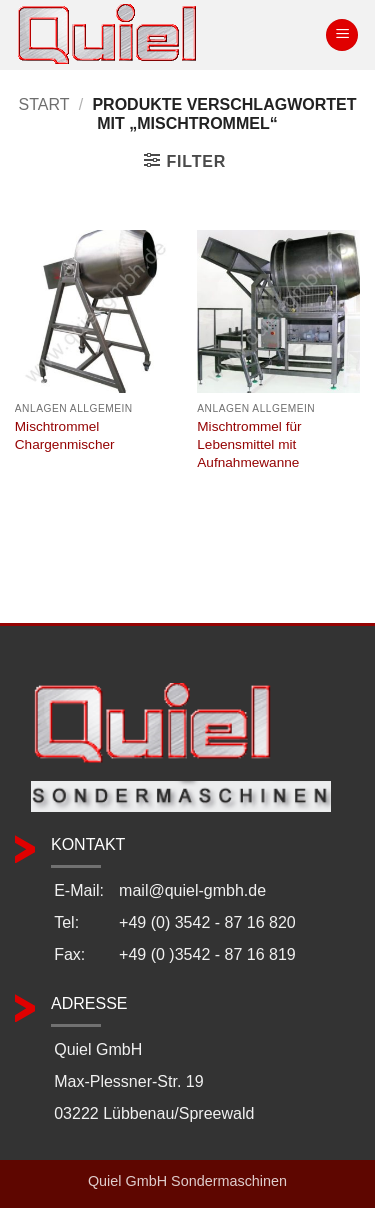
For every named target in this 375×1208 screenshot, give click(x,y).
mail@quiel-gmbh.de (192, 890)
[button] (342, 35)
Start (44, 104)
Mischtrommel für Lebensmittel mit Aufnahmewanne (249, 444)
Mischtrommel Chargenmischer (65, 435)
